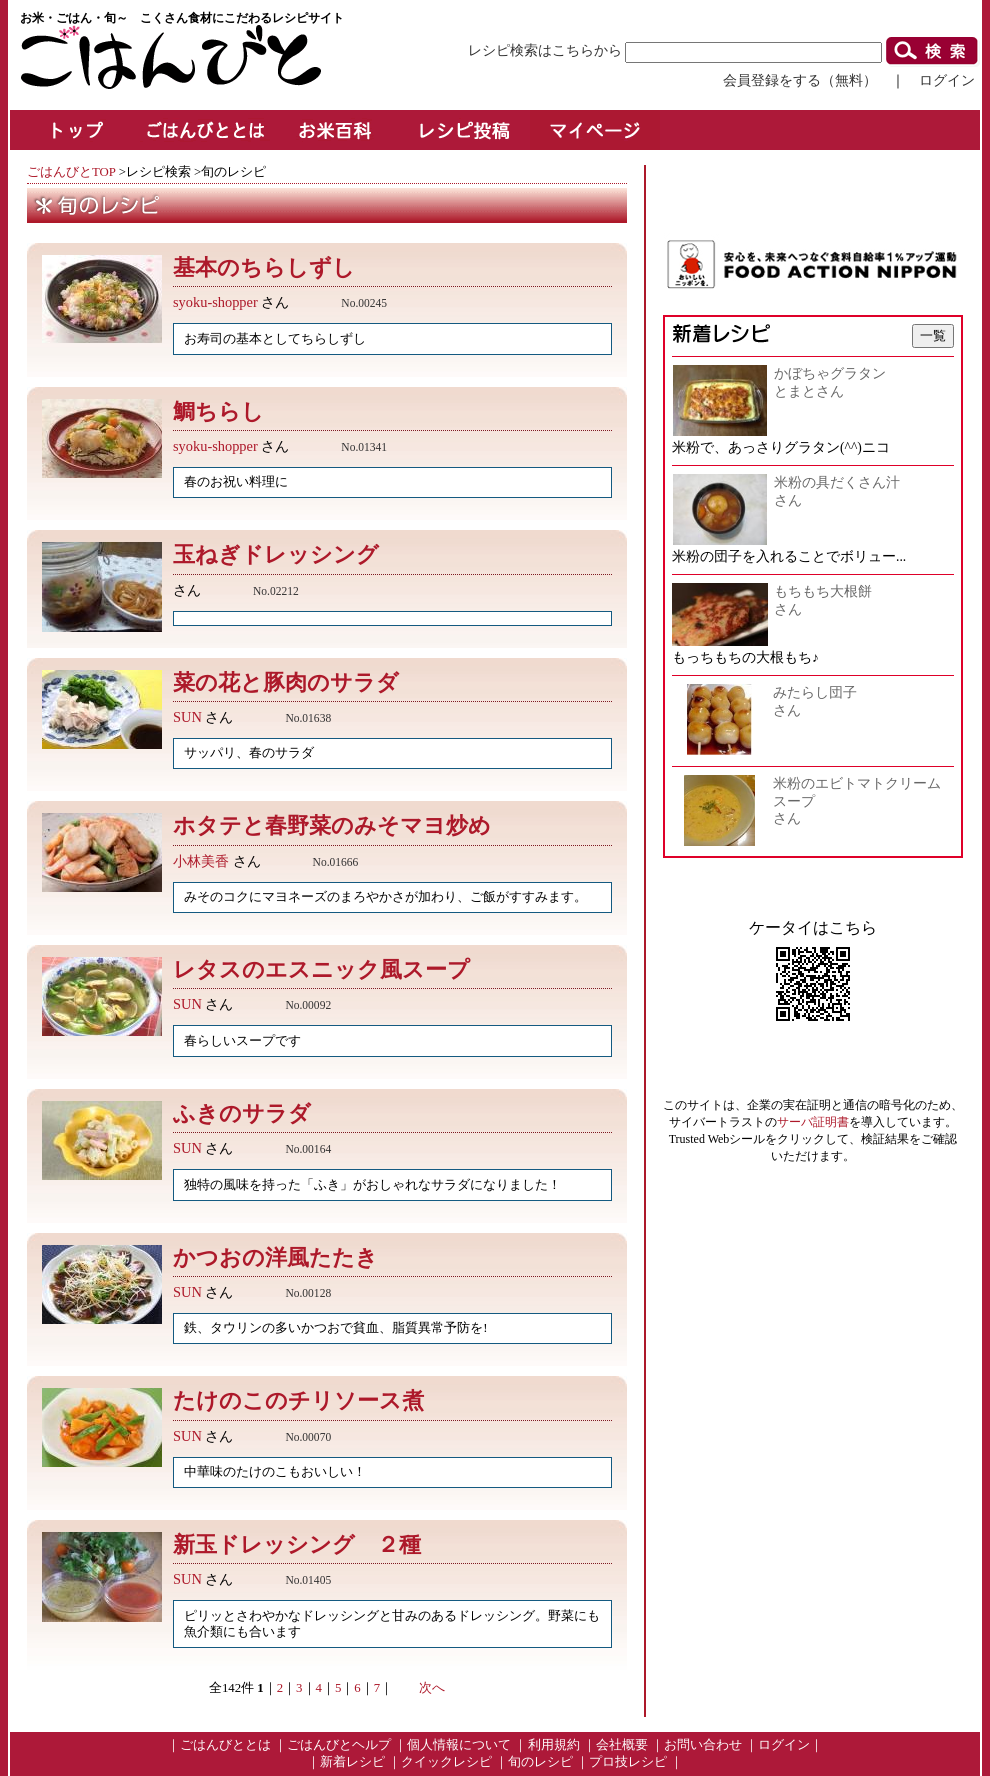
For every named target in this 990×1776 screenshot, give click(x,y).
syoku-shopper (215, 302)
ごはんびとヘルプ (339, 1745)
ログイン (947, 80)
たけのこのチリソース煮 (309, 1400)
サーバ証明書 (813, 1122)
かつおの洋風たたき (286, 1257)
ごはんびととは (225, 1745)
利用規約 (554, 1745)
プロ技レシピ (628, 1762)
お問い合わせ (703, 1745)
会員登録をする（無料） (800, 80)
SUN (187, 717)
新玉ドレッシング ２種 (297, 1544)
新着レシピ (352, 1762)
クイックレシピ (446, 1762)
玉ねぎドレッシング (276, 554)
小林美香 (201, 861)
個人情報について (459, 1745)
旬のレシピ (540, 1762)
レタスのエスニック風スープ (332, 969)
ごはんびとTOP (71, 172)
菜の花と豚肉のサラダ (297, 682)
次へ (432, 1688)
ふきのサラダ (253, 1113)
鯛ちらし (218, 411)
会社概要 (622, 1745)
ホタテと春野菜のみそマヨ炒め (332, 825)
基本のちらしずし (264, 267)
